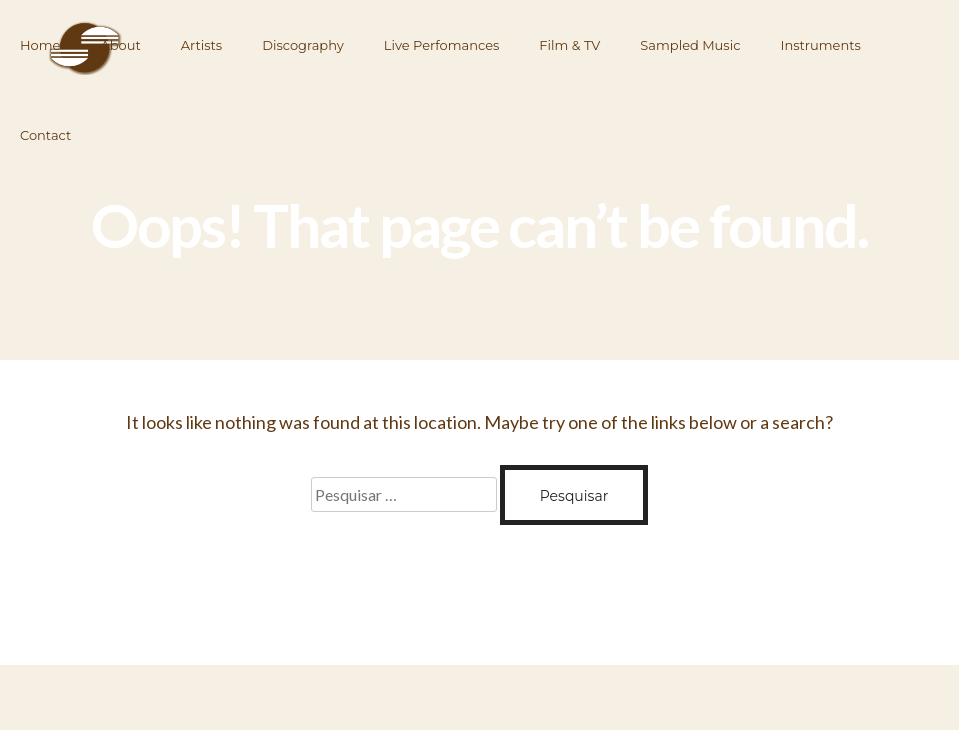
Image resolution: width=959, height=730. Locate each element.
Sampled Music (690, 45)
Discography (303, 45)
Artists (201, 45)
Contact (45, 135)
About (120, 45)
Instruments (821, 45)
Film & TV (569, 45)
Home (40, 45)
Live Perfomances (442, 45)
